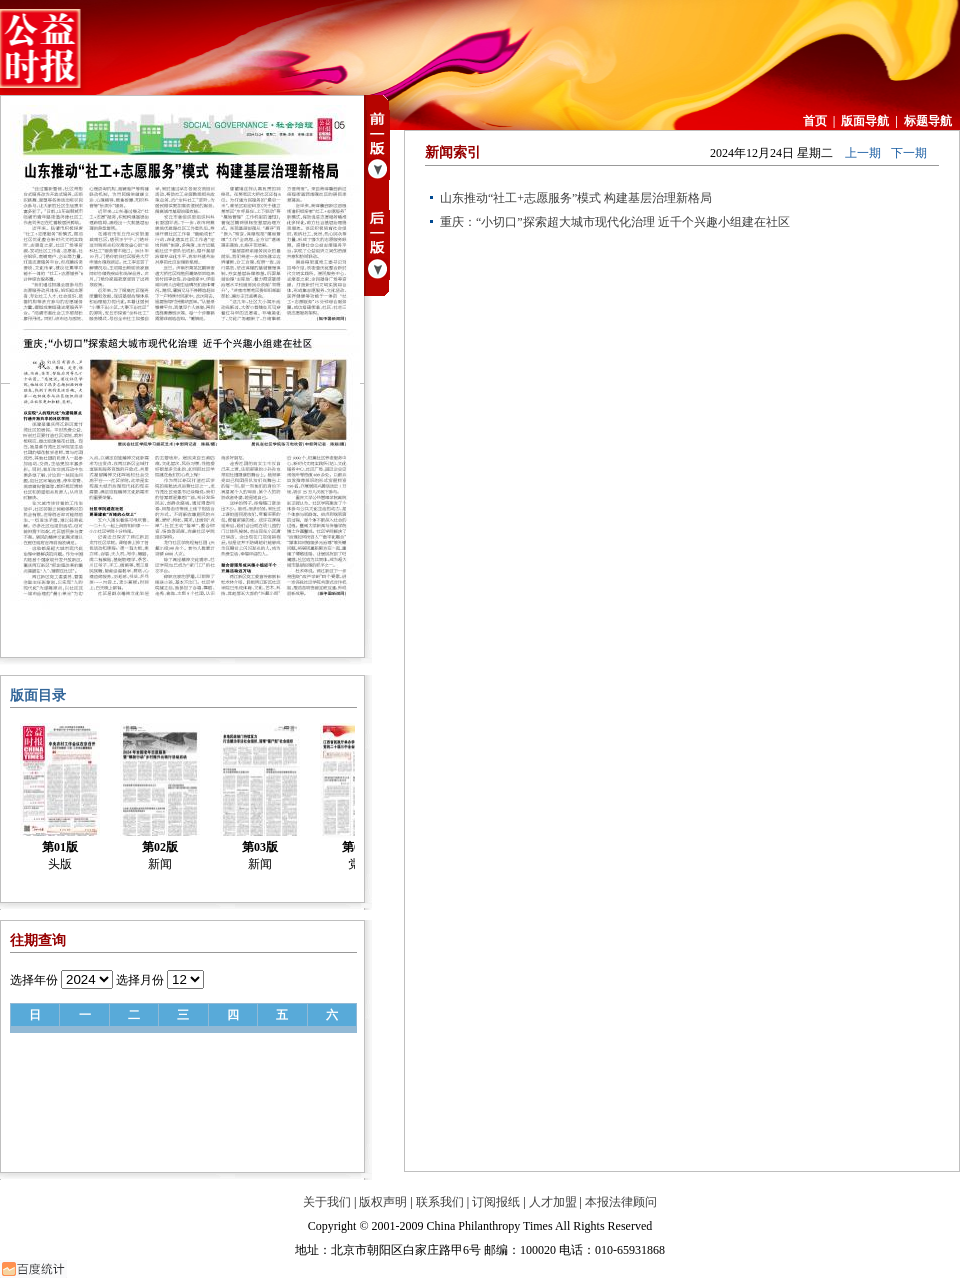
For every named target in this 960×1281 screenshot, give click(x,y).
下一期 (909, 153)
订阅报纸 (496, 1202)
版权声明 (383, 1202)
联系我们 (440, 1202)
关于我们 (327, 1202)
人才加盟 (553, 1202)
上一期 (863, 153)
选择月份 (140, 980)
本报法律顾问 (621, 1202)
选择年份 (34, 980)
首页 (815, 121)
